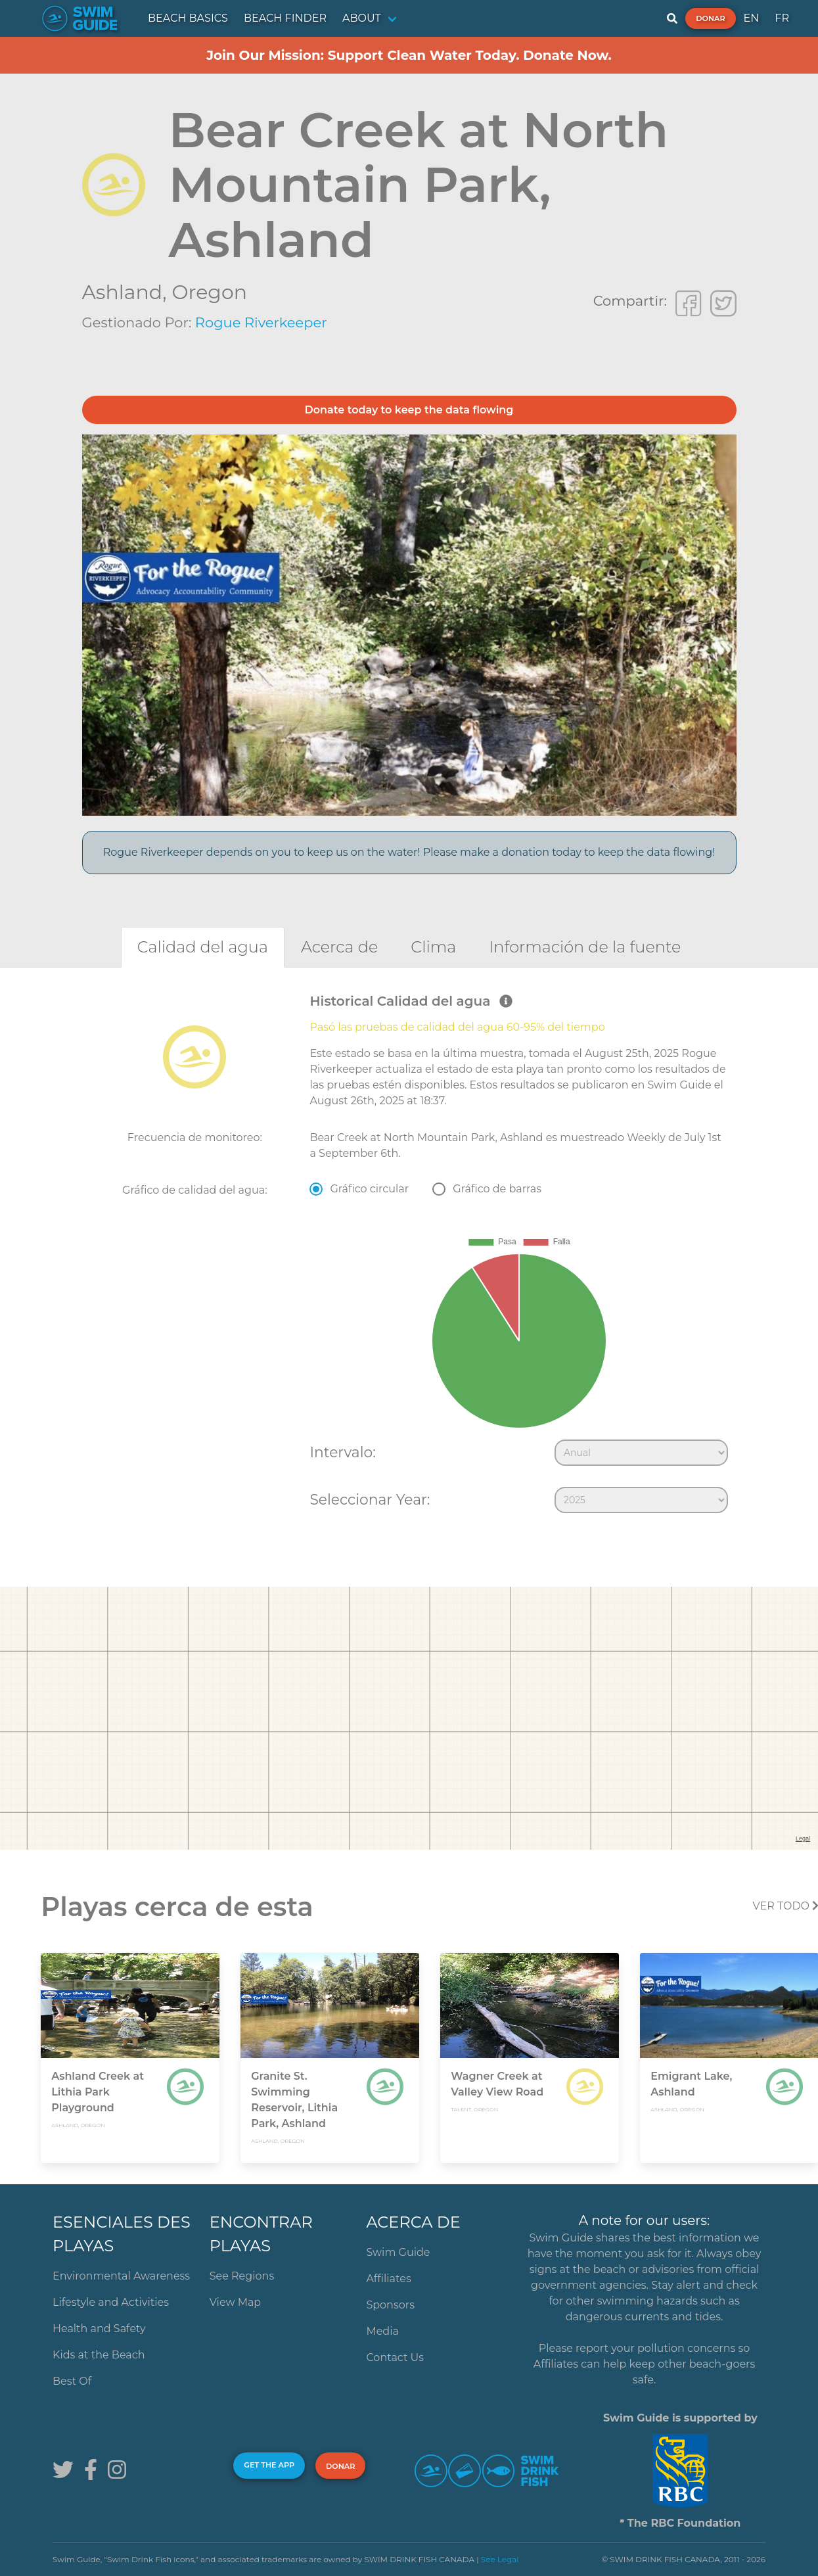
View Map (235, 2302)
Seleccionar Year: (369, 1499)
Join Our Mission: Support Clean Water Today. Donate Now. (409, 55)
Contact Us (395, 2357)
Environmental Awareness (121, 2276)
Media (382, 2331)
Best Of (72, 2381)
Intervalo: (342, 1452)
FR (782, 18)
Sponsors (390, 2305)
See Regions (242, 2276)
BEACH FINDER (285, 18)
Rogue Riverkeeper (261, 322)
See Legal (500, 2559)
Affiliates (388, 2278)
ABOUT (361, 18)
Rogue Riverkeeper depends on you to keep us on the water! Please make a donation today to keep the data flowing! (409, 852)
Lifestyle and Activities (111, 2302)
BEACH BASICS (188, 18)
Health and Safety (99, 2328)
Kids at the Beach (99, 2355)
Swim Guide (398, 2252)
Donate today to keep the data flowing (409, 410)
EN (752, 18)
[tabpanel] (409, 1256)
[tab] (202, 947)
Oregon (209, 292)
